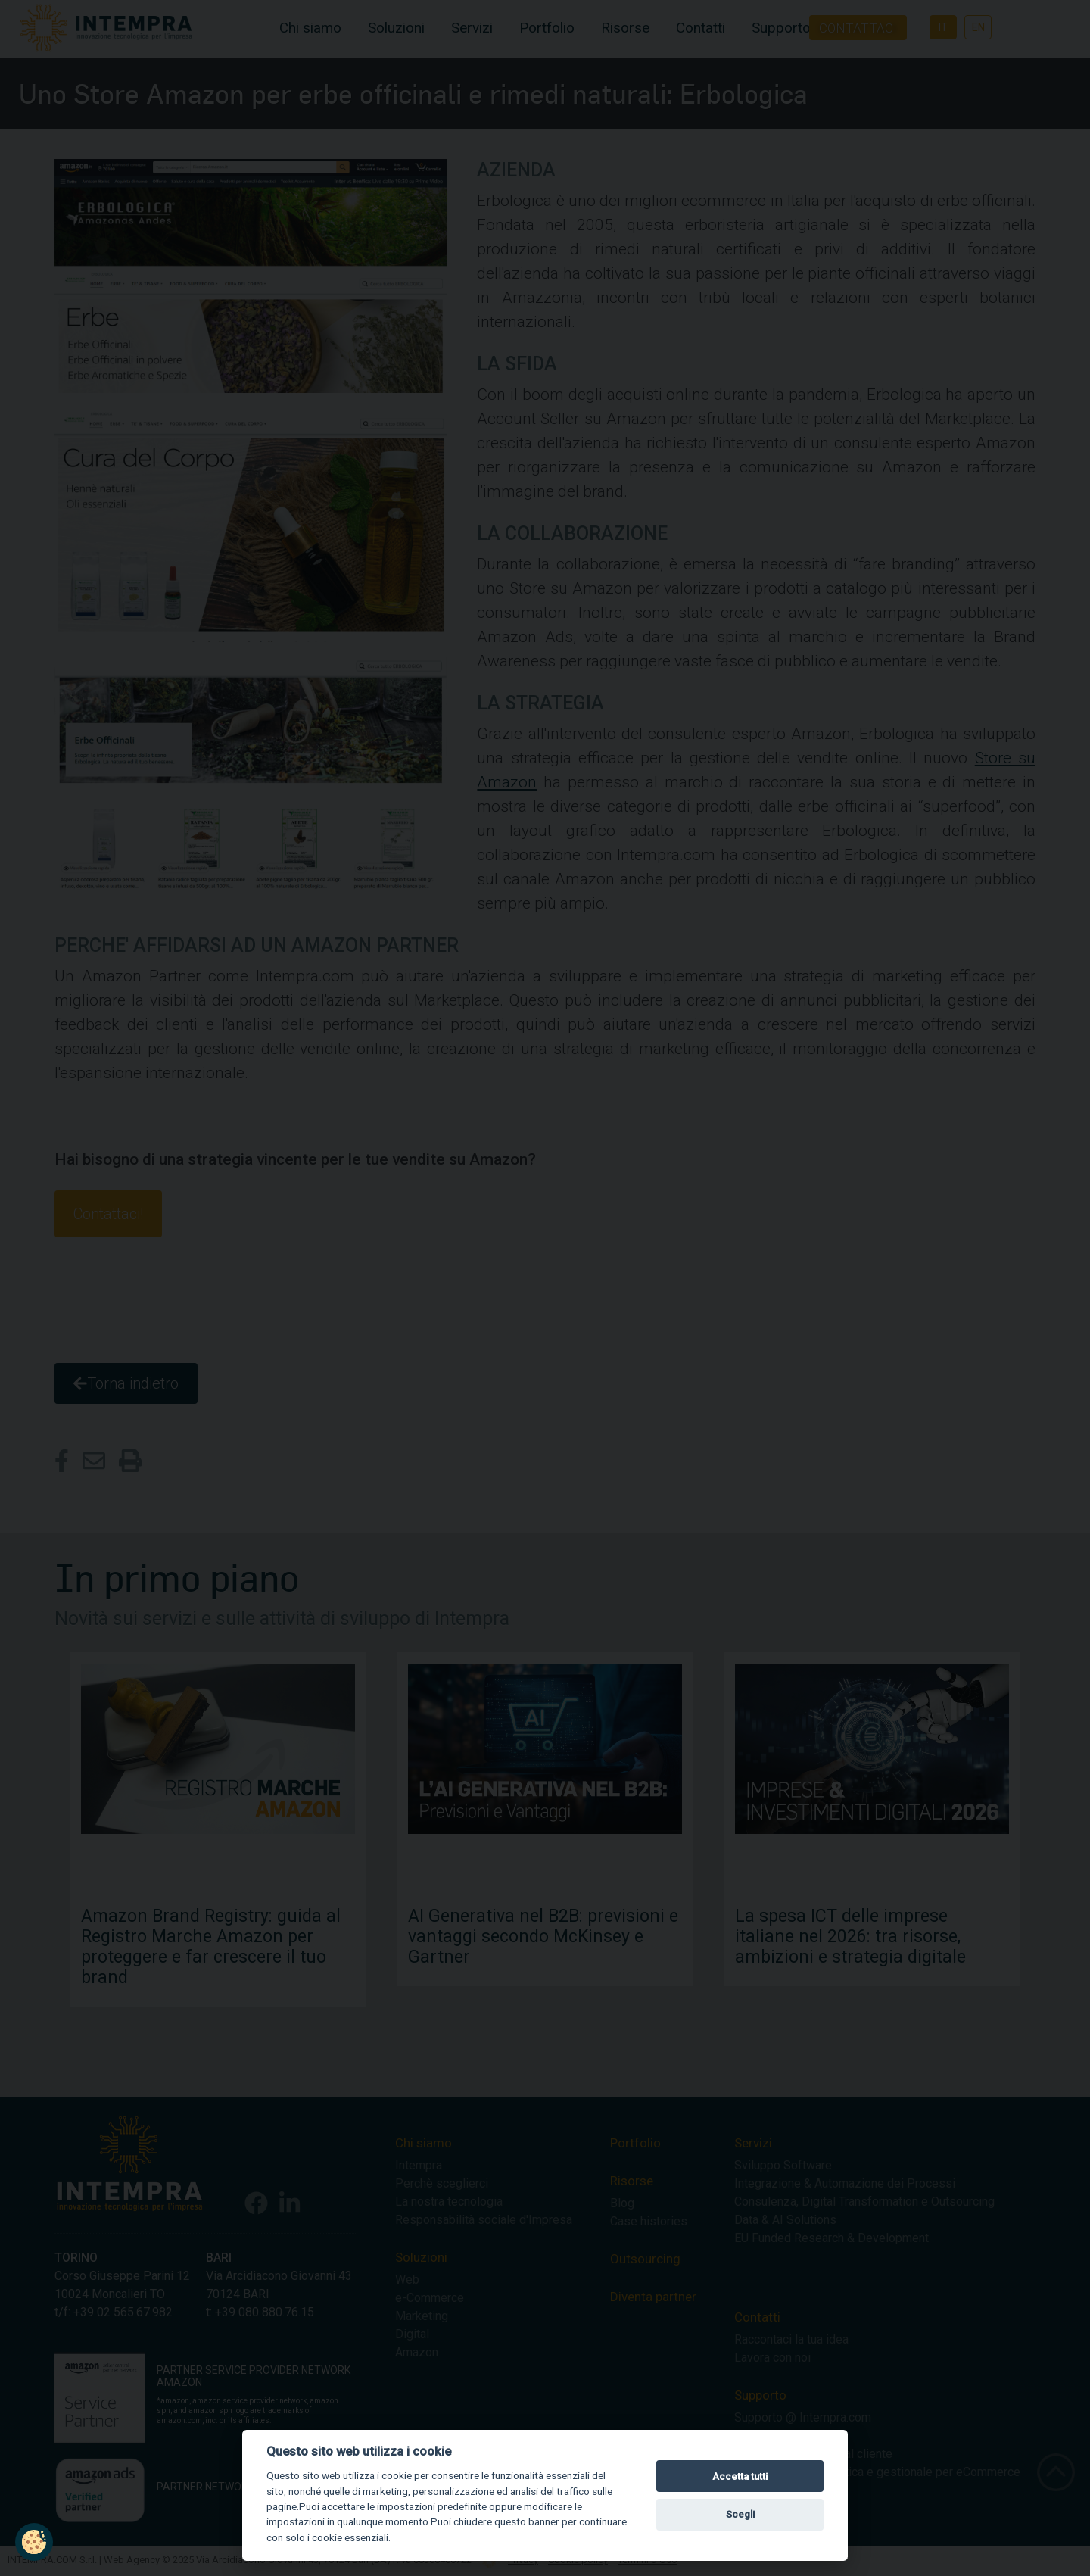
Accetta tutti (740, 2476)
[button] (34, 2542)
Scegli (740, 2514)
